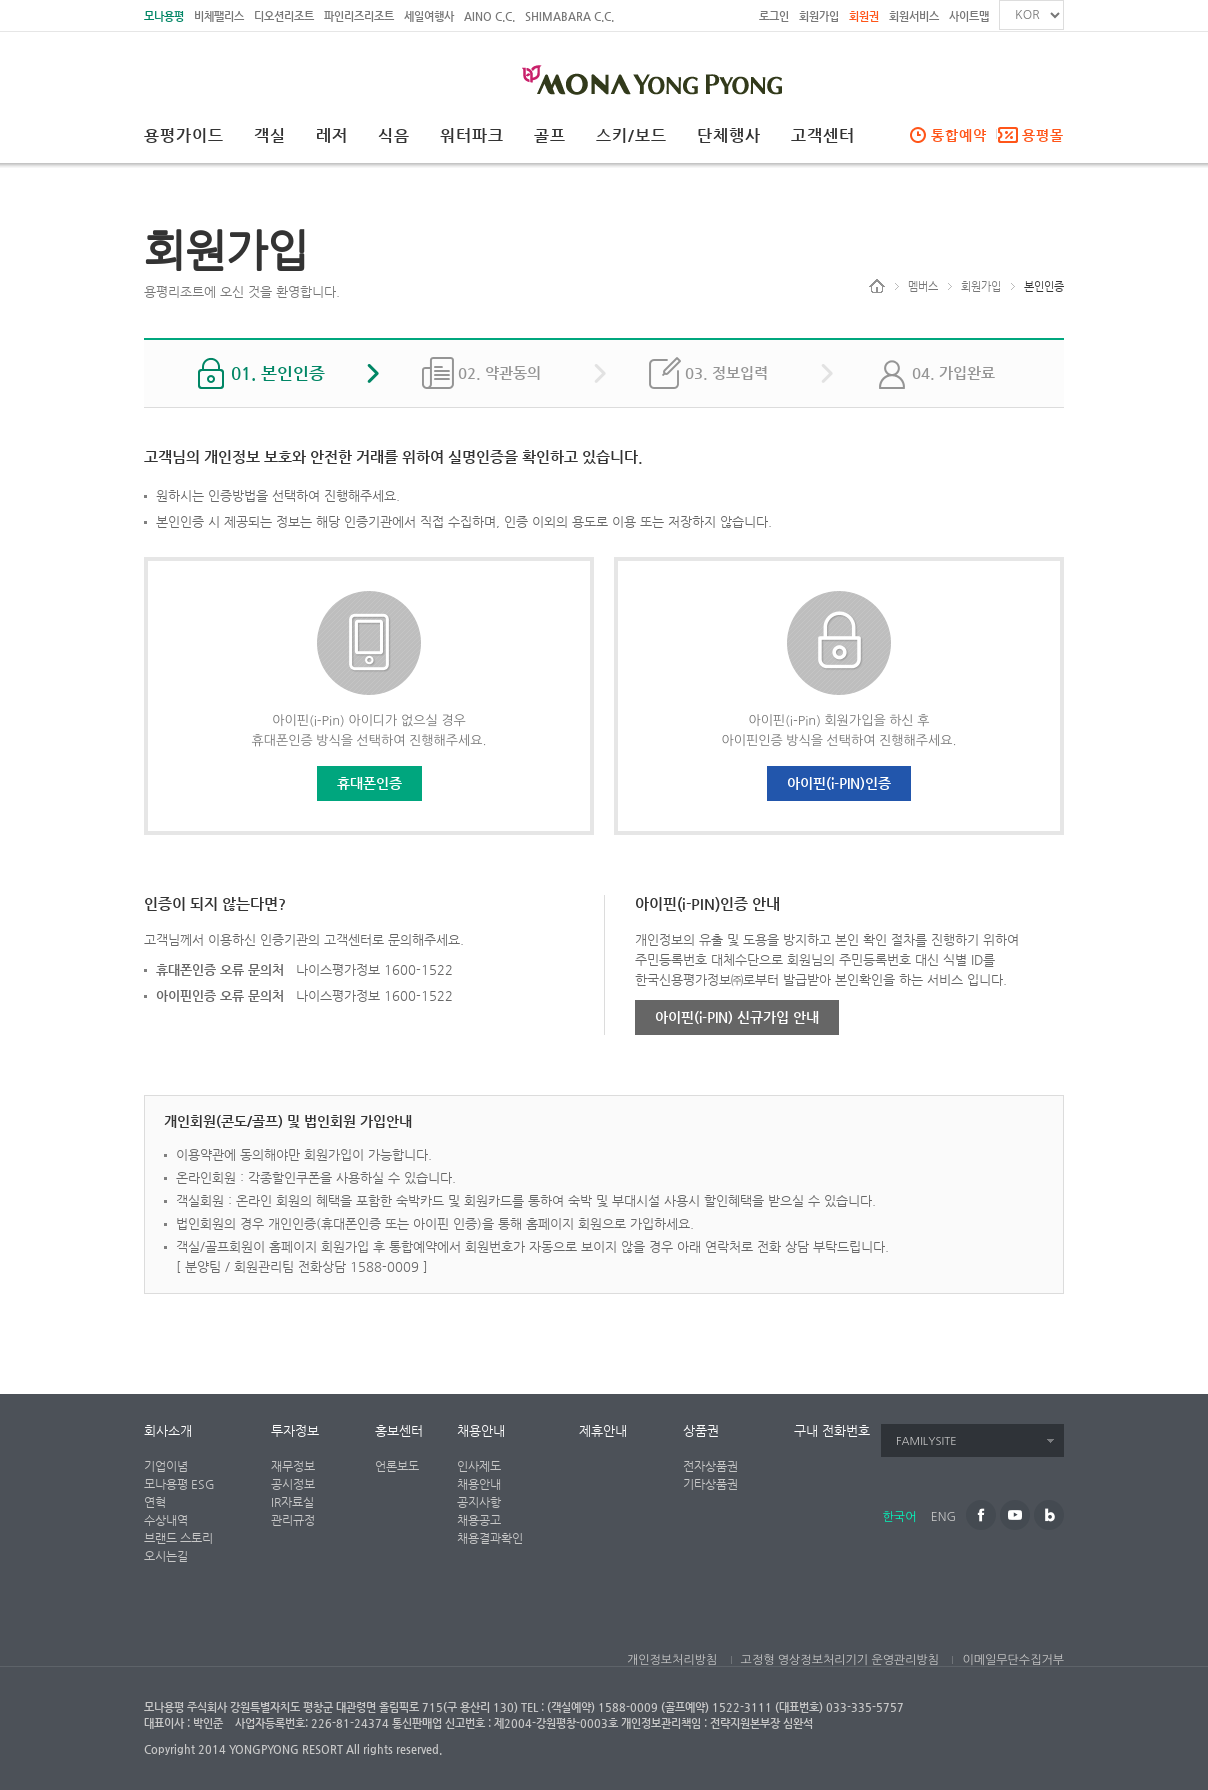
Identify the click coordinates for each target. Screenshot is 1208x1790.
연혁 (155, 1502)
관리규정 (293, 1520)
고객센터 (823, 136)
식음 (394, 136)
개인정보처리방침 (672, 1660)
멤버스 (923, 286)
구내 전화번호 (832, 1430)
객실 (270, 136)
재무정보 (293, 1466)
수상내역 (166, 1520)
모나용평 (164, 16)
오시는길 (166, 1556)
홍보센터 (399, 1430)
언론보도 (397, 1466)
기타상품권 (710, 1484)
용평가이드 (184, 136)
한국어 (900, 1517)
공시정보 (293, 1484)
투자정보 (295, 1430)
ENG (943, 1517)
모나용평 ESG (179, 1484)
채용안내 (481, 1430)
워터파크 (472, 136)
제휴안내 (603, 1430)
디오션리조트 (284, 16)
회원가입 (819, 16)
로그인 (774, 16)
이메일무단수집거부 (1013, 1660)
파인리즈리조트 (359, 16)
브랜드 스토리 (178, 1538)
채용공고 (479, 1520)
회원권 (864, 16)
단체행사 (729, 136)
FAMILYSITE (926, 1441)
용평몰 (1043, 135)
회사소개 (168, 1430)
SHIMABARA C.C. (569, 16)
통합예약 (959, 135)
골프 (550, 136)
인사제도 (479, 1466)
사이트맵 (969, 16)
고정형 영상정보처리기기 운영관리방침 (840, 1660)
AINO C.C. (489, 16)
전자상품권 (710, 1466)
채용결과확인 (490, 1538)
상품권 (701, 1430)
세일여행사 (429, 16)
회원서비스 (914, 16)
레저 (332, 136)
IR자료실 (292, 1502)
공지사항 (479, 1502)
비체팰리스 (219, 16)
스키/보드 (631, 136)
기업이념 (166, 1466)
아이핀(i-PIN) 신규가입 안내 (737, 1017)
